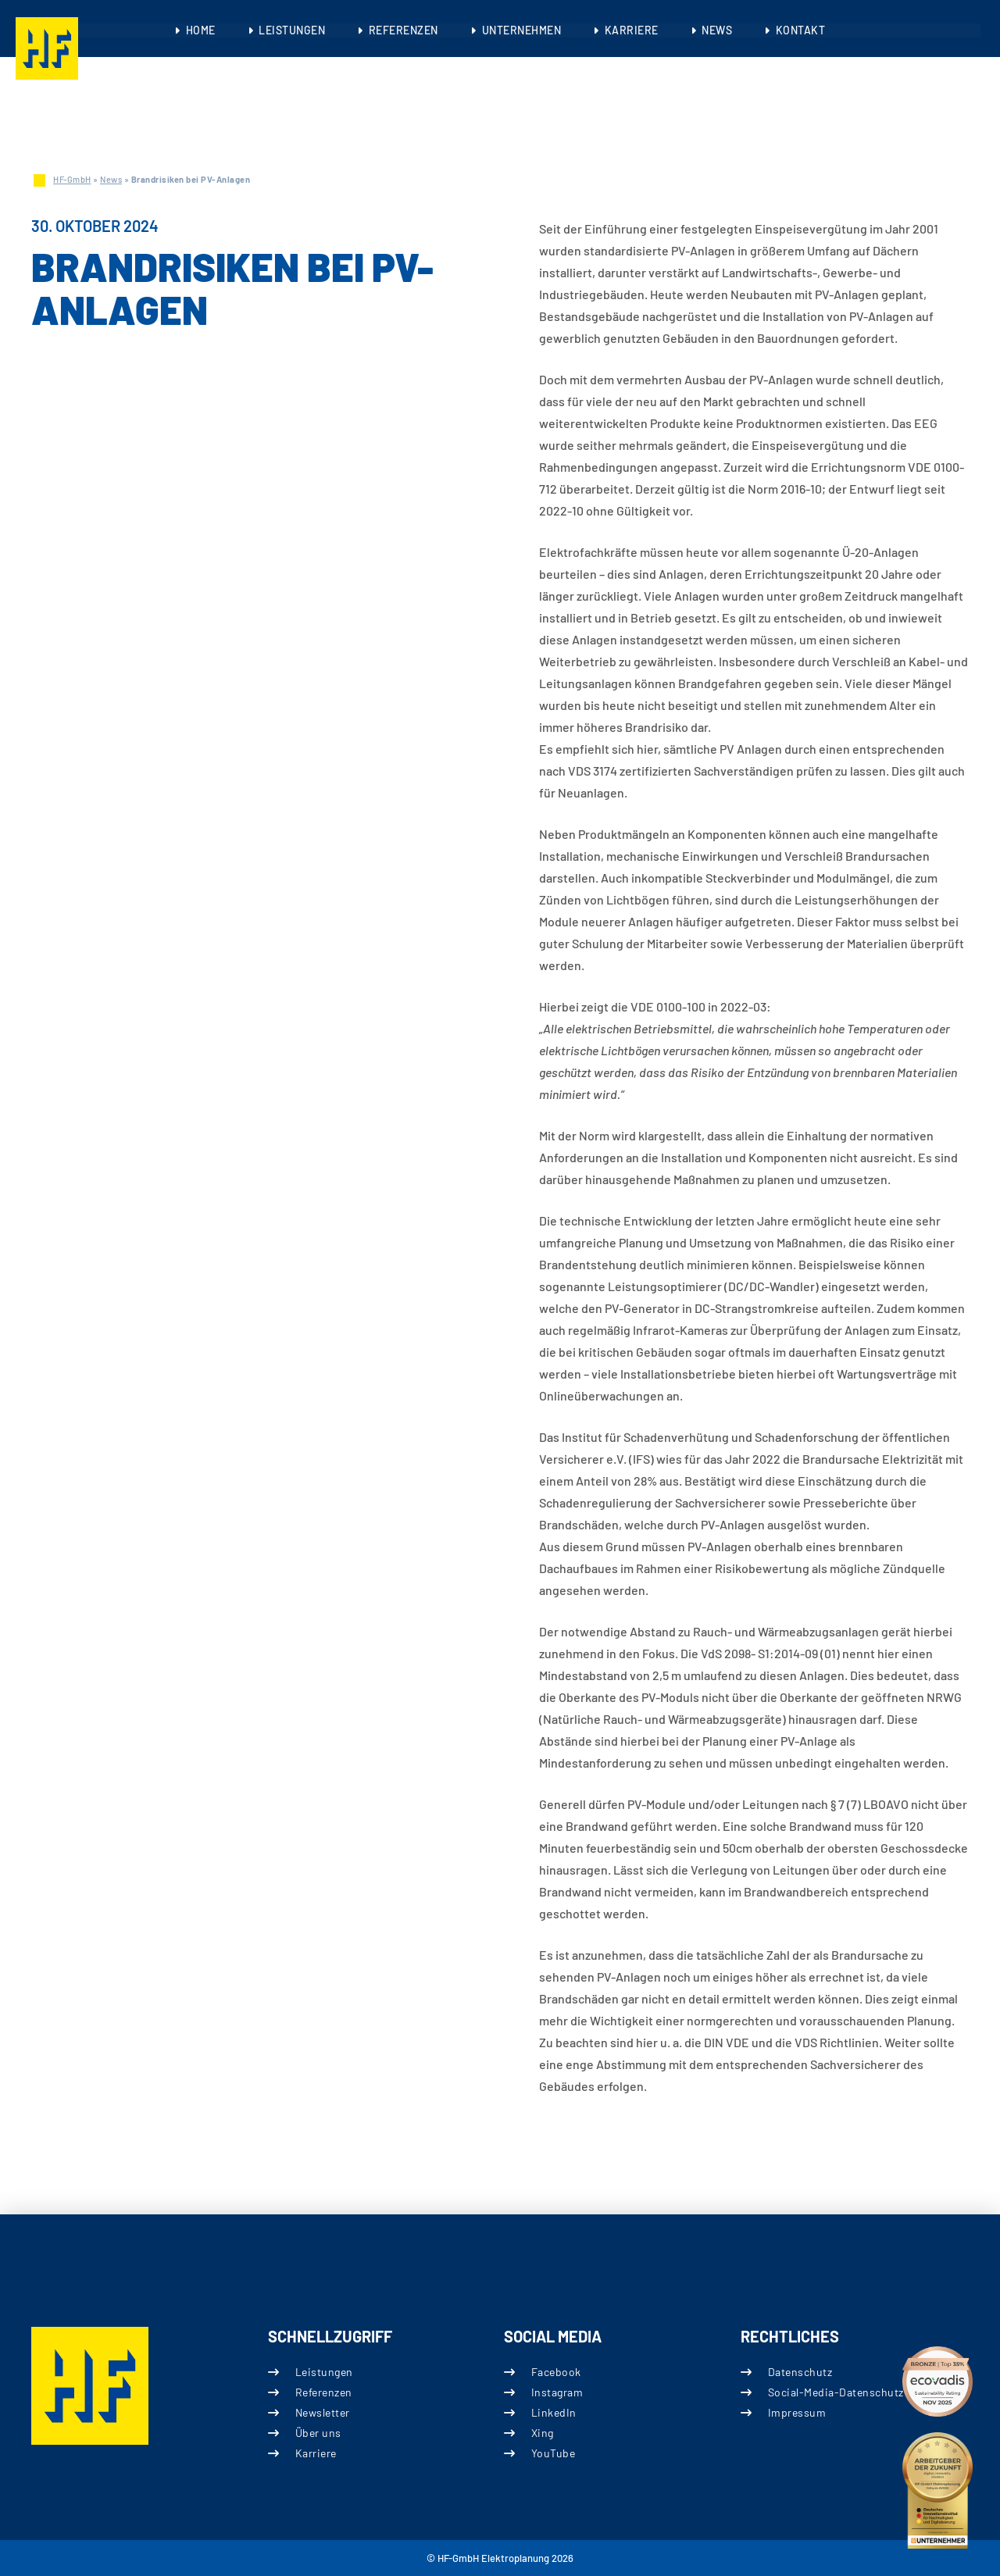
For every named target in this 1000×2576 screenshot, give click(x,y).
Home (203, 30)
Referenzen (404, 30)
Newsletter (322, 2412)
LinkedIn (554, 2412)
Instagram (557, 2392)
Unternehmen (522, 30)
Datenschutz (799, 2371)
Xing (542, 2432)
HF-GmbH (72, 179)
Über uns (318, 2432)
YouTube (553, 2453)
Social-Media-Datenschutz (835, 2392)
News (715, 30)
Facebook (556, 2371)
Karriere (631, 30)
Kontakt (798, 30)
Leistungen (294, 30)
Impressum (796, 2412)
